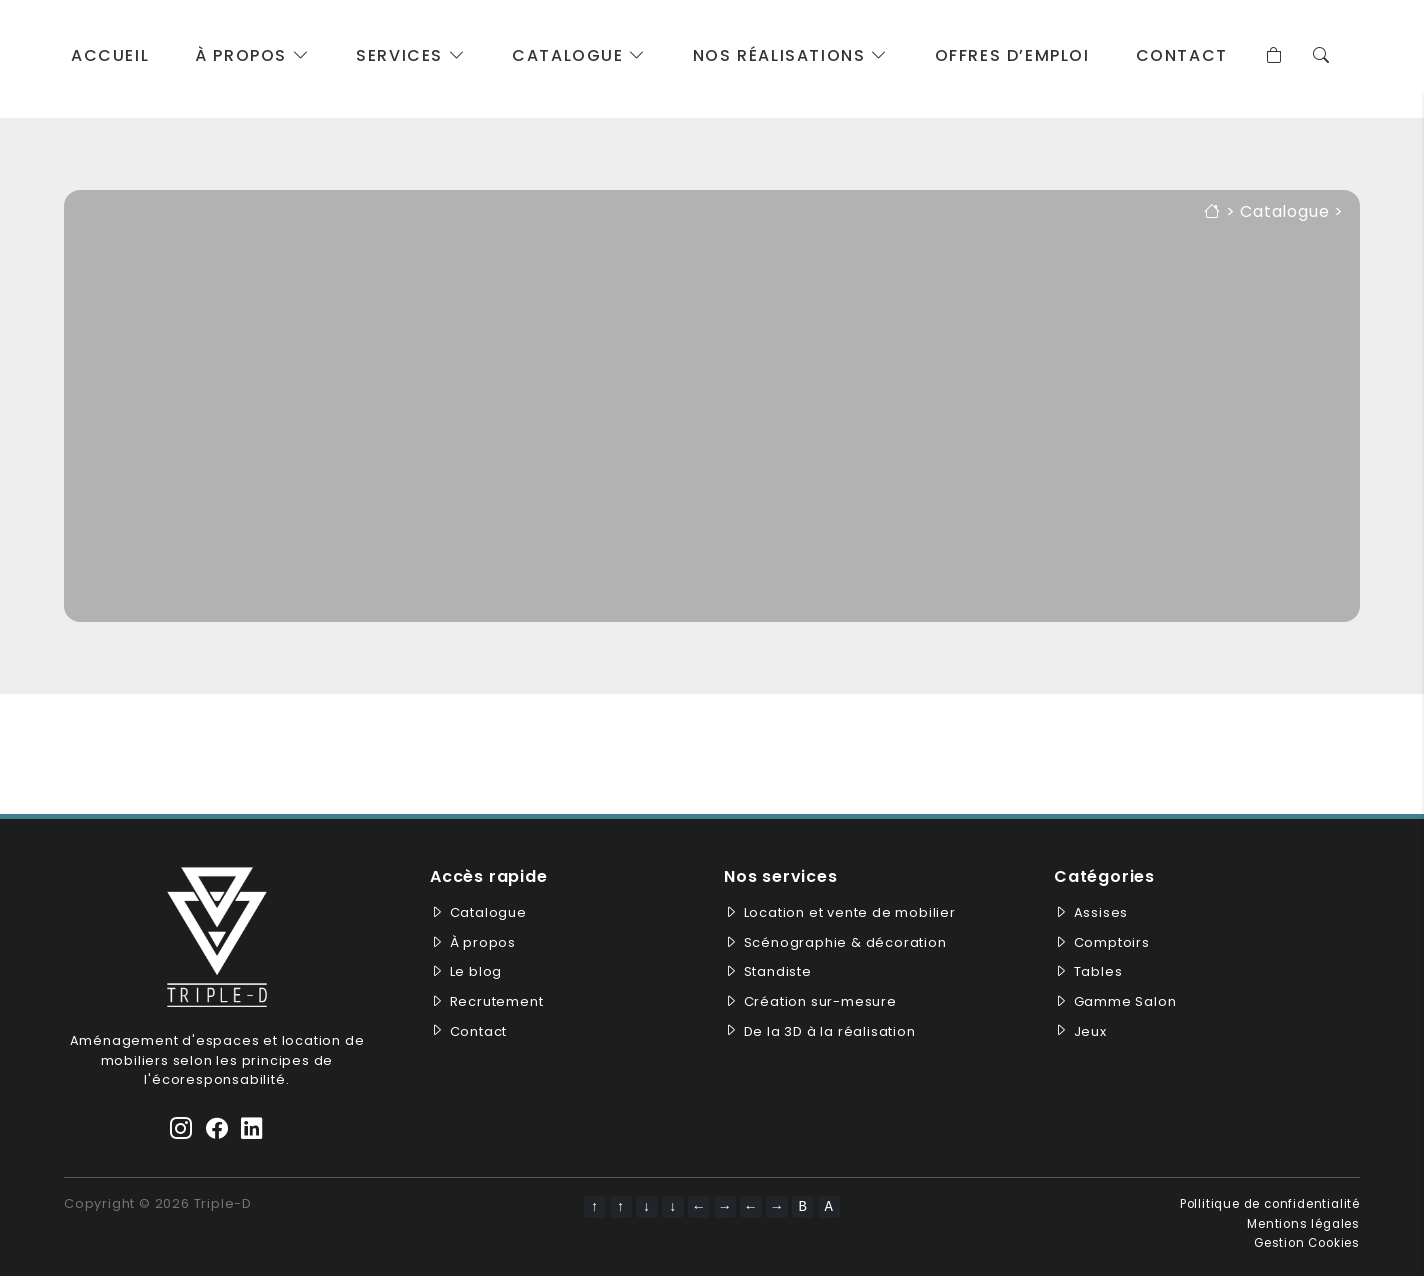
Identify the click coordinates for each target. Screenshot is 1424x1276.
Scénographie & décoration (845, 942)
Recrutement (497, 1001)
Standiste (778, 971)
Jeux (1090, 1031)
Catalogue (579, 55)
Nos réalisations (791, 55)
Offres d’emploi (1012, 55)
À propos (252, 55)
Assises (1101, 912)
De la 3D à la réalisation (830, 1031)
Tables (1098, 971)
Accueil (110, 55)
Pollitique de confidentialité (1270, 1204)
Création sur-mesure (820, 1001)
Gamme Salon (1125, 1001)
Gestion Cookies (1307, 1243)
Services (411, 55)
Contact (1182, 55)
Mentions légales (1303, 1224)
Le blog (476, 971)
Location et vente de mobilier (850, 912)
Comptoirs (1112, 942)
